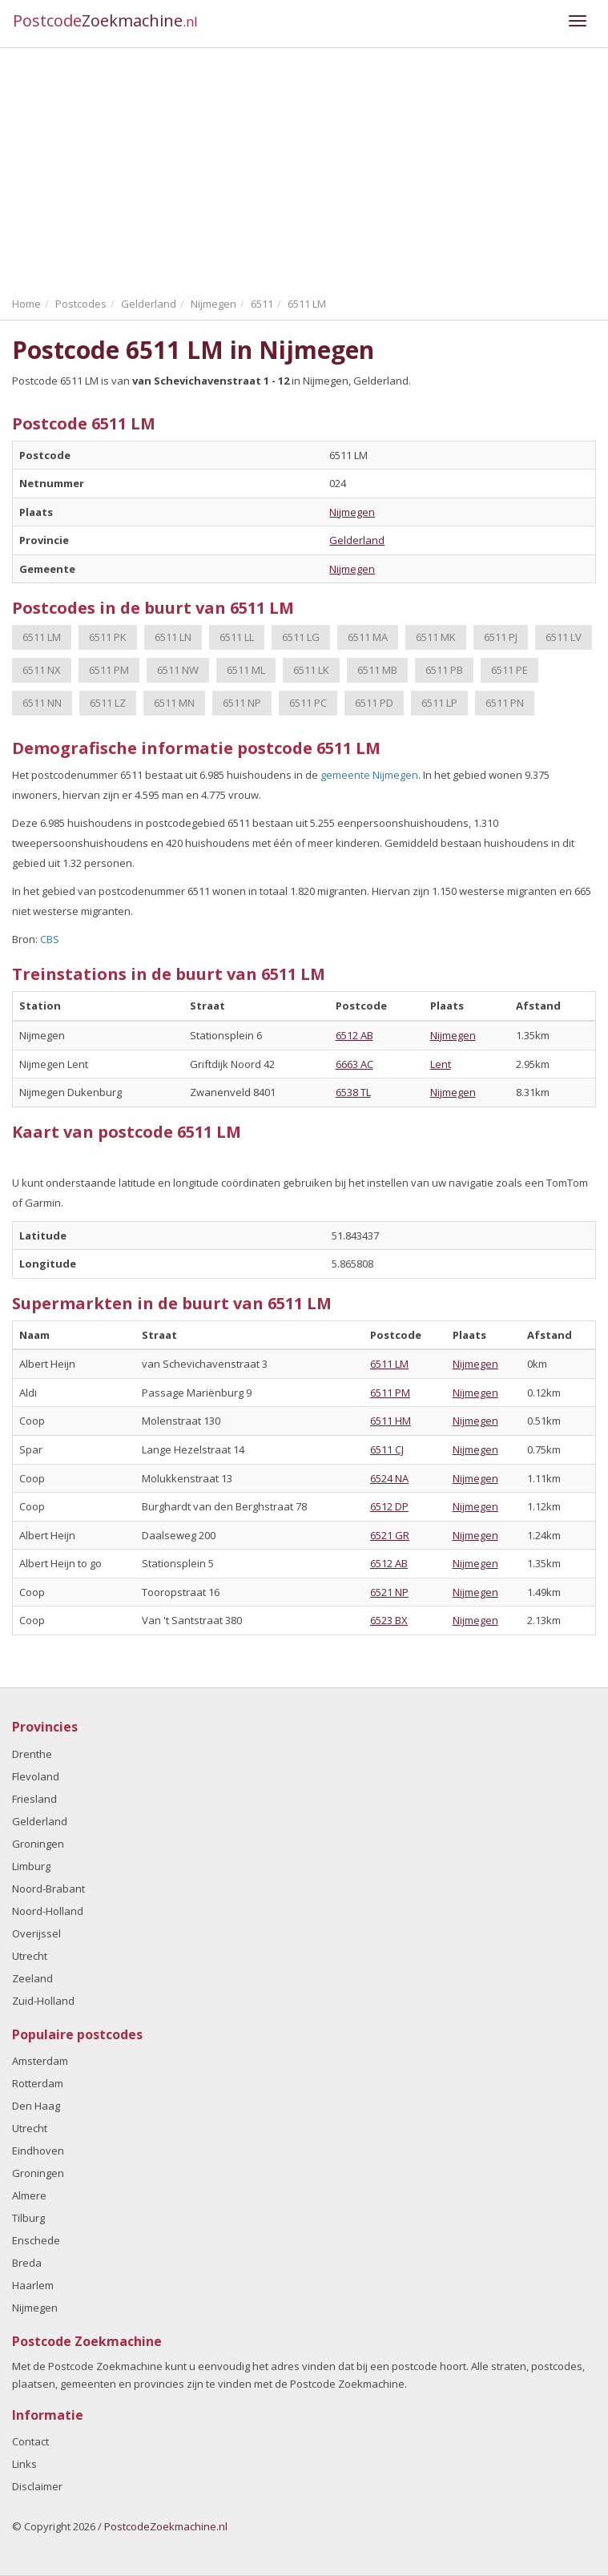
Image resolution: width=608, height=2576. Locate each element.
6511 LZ (108, 702)
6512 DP (389, 1506)
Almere (29, 2195)
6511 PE (509, 670)
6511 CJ (387, 1449)
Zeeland (32, 1978)
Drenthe (32, 1754)
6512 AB (354, 1035)
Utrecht (29, 1956)
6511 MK (436, 637)
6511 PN (504, 702)
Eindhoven (38, 2150)
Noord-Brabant (48, 1888)
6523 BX (389, 1620)
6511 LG (301, 637)
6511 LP (439, 702)
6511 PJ (500, 637)
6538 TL (353, 1092)
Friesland (34, 1799)
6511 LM (41, 637)
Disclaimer (37, 2486)
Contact (30, 2441)
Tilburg (28, 2218)
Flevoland (35, 1776)
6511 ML (246, 670)
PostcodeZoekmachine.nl (165, 2526)
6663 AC (354, 1064)
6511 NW (178, 670)
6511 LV (564, 637)
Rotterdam (37, 2083)
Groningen (38, 1843)
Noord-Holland (47, 1911)
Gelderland (357, 540)
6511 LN (173, 637)
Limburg (31, 1866)
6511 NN (42, 702)
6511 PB (444, 670)
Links (24, 2464)
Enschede (36, 2240)
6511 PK (108, 637)
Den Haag (36, 2105)
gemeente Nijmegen (369, 775)
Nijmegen (352, 512)
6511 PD (374, 702)
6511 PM (109, 670)
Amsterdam (40, 2061)
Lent (440, 1064)
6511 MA (368, 637)
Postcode (105, 20)
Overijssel (36, 1933)
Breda (27, 2263)
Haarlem (33, 2285)
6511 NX (41, 670)
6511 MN (174, 702)
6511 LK (311, 670)
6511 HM (390, 1420)
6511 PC (308, 702)
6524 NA (389, 1478)
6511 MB (377, 670)
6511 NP (242, 702)
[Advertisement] (304, 168)
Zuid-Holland (43, 2000)
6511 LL (236, 637)
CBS (49, 939)
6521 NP (389, 1592)
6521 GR (389, 1535)
